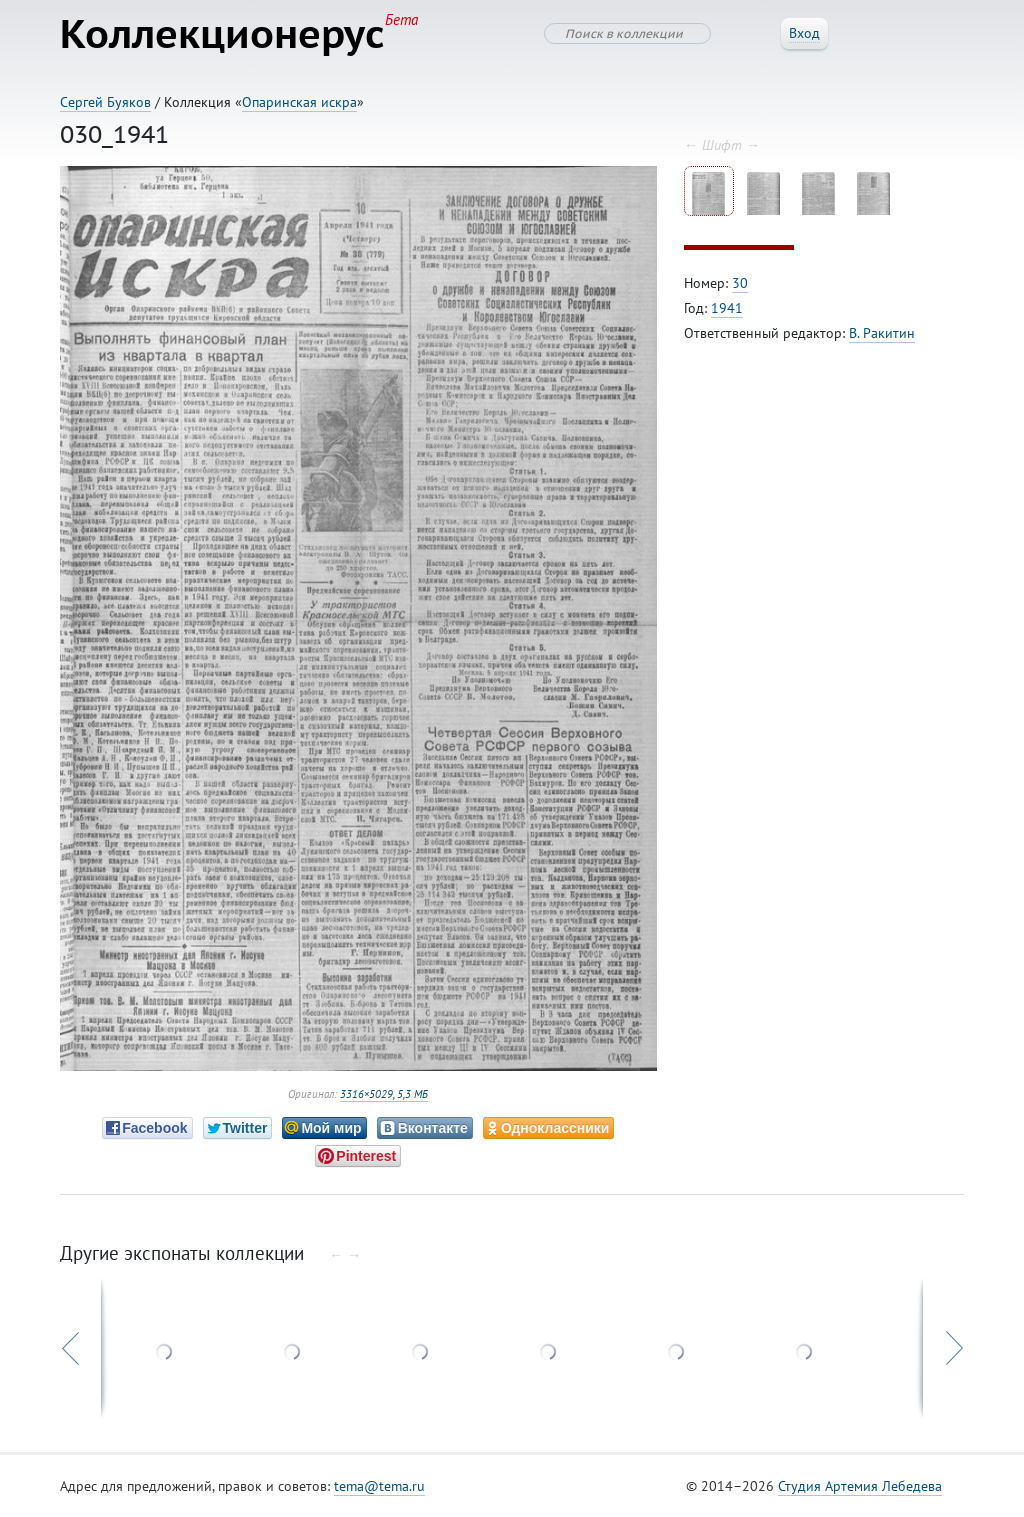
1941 (727, 308)
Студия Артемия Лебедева (860, 1486)
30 (740, 283)
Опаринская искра (299, 102)
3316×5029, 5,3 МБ (384, 1094)
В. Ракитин (882, 333)
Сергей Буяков (105, 102)
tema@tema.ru (379, 1486)
